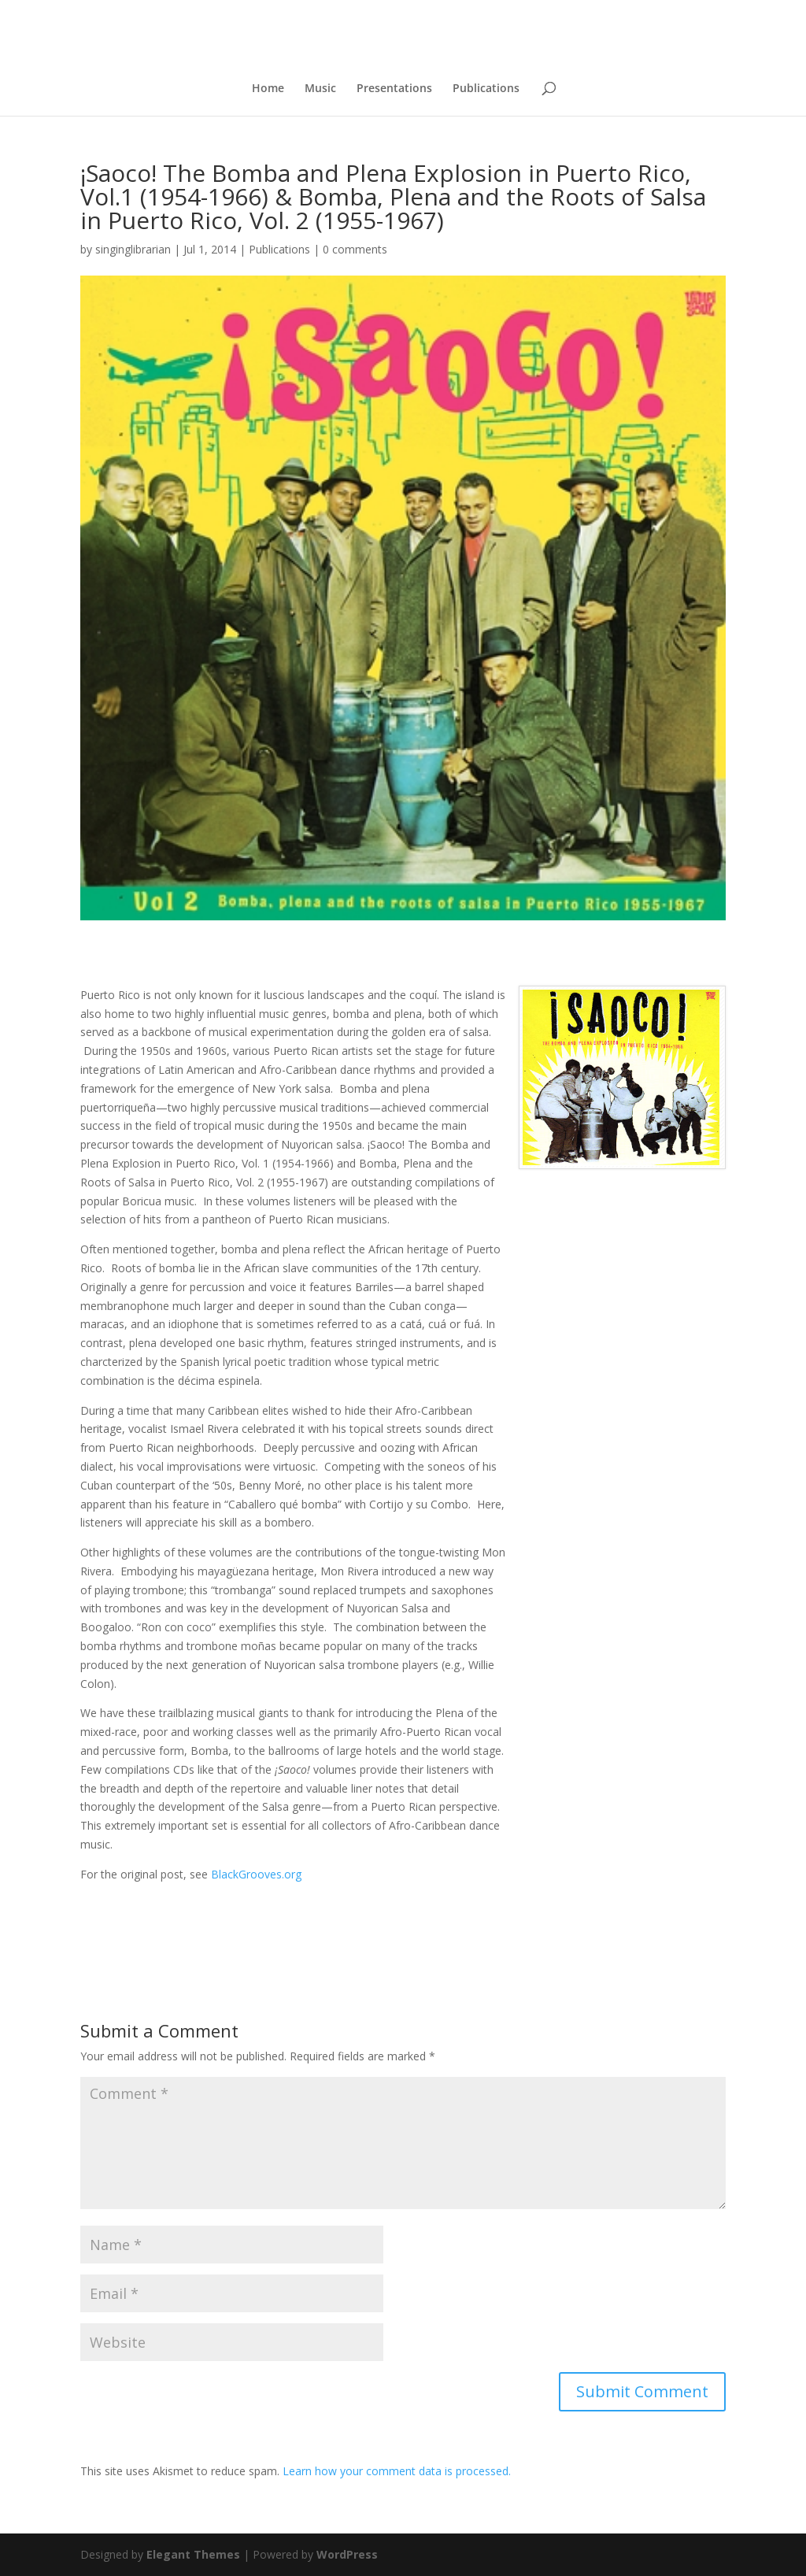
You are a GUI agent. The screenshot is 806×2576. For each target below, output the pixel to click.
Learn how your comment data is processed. (397, 2470)
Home (268, 89)
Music (320, 89)
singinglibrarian (133, 249)
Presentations (394, 89)
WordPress (347, 2554)
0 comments (355, 249)
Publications (486, 89)
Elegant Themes (193, 2554)
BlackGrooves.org (254, 1874)
